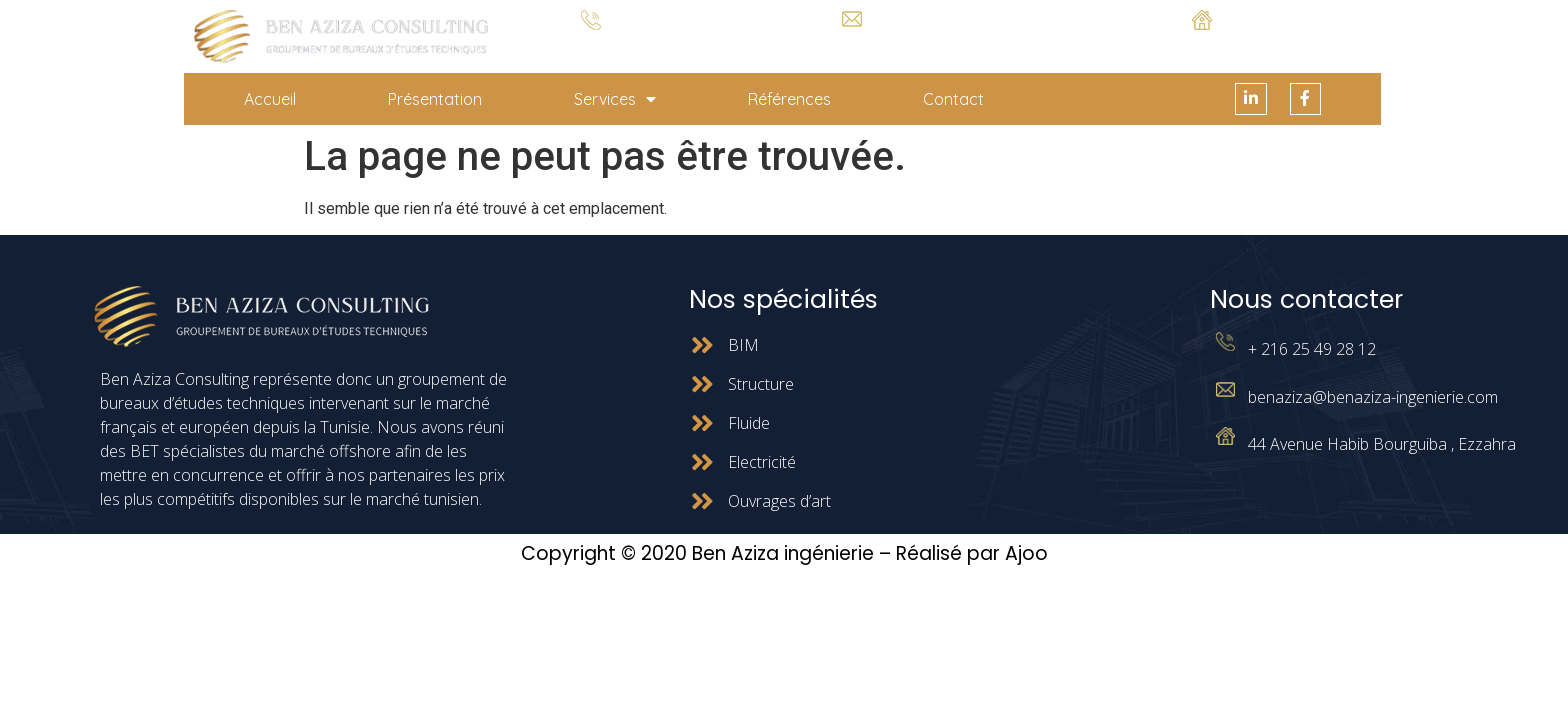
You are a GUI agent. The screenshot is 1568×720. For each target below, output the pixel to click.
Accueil (270, 99)
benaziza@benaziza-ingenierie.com (1373, 397)
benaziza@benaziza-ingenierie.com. (852, 42)
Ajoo (1026, 554)
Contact (953, 99)
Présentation (435, 99)
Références (789, 99)
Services (615, 99)
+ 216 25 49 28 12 (591, 45)
